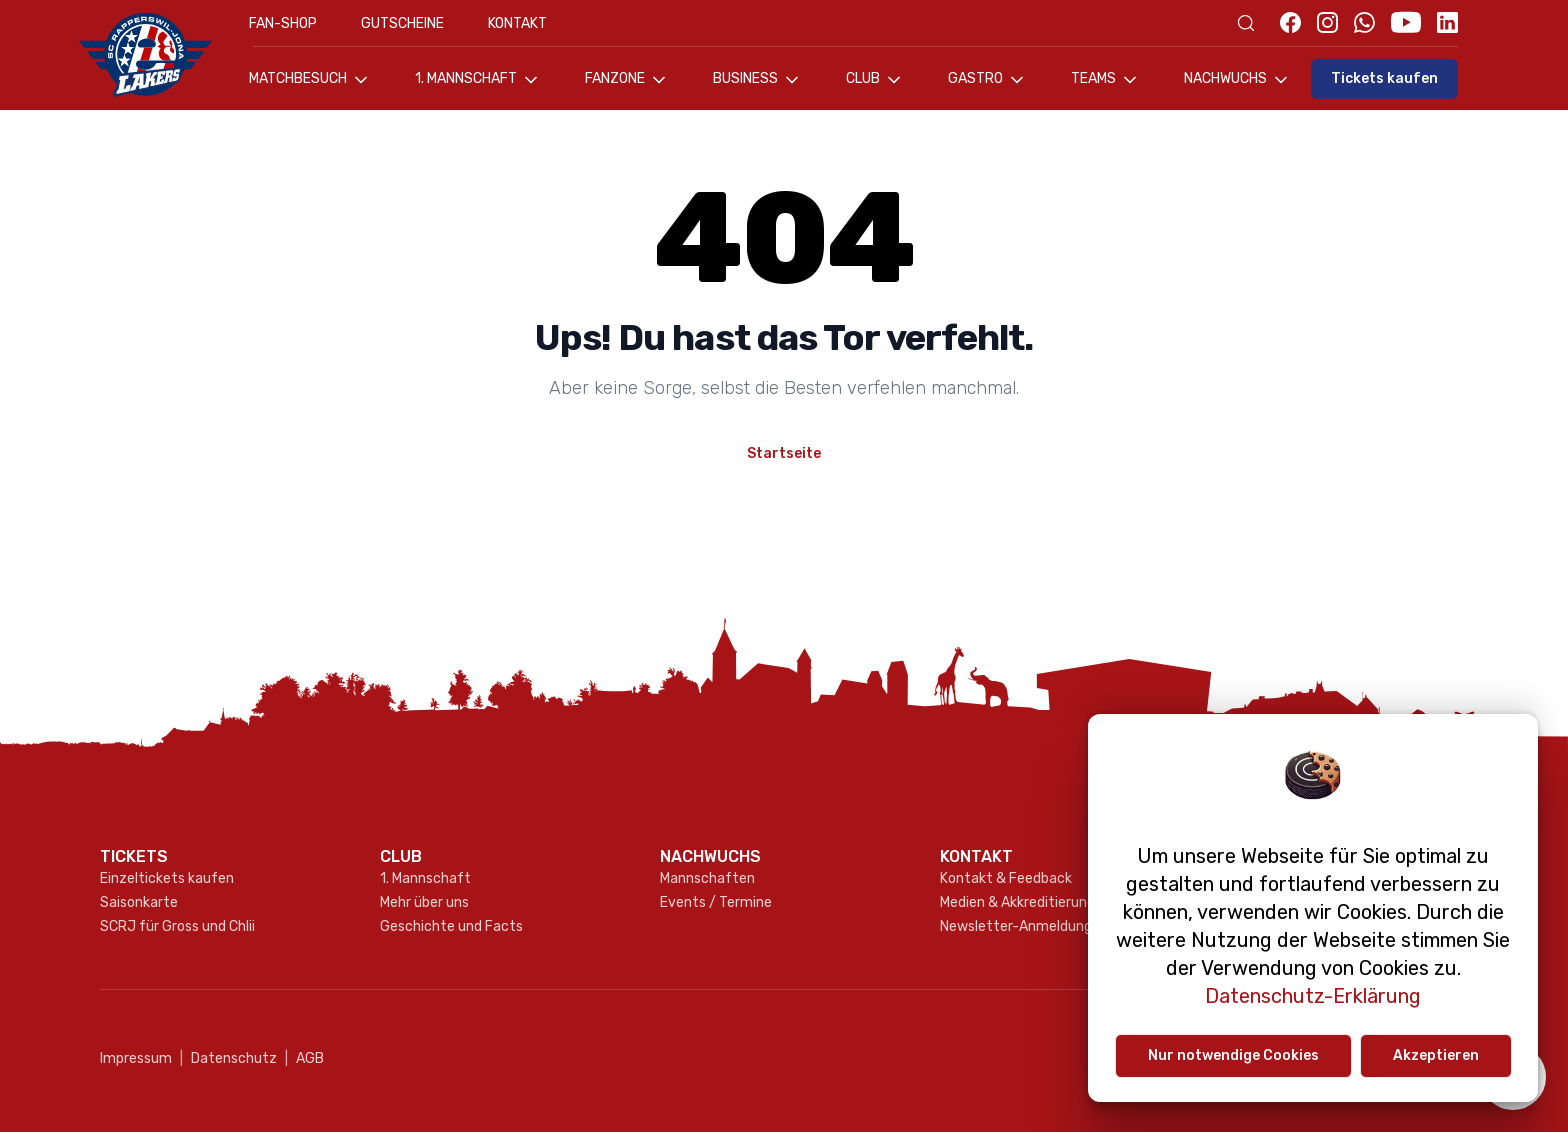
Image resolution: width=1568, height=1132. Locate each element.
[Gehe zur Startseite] (156, 55)
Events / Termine (716, 902)
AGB (304, 1058)
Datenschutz (228, 1058)
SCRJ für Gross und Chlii (177, 926)
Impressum (136, 1058)
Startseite (784, 453)
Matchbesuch (310, 80)
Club (875, 80)
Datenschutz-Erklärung (1313, 996)
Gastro (987, 80)
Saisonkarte (139, 902)
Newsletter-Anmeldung (1016, 926)
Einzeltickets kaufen (167, 878)
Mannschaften (707, 878)
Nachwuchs (1237, 80)
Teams (1105, 80)
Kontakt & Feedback (1006, 878)
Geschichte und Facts (451, 926)
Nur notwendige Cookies (1233, 1055)
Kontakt (517, 23)
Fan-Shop (283, 23)
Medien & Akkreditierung (1017, 902)
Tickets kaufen (1384, 78)
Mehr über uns (424, 902)
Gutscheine (402, 23)
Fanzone (627, 80)
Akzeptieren (1436, 1055)
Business (757, 80)
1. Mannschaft (478, 80)
